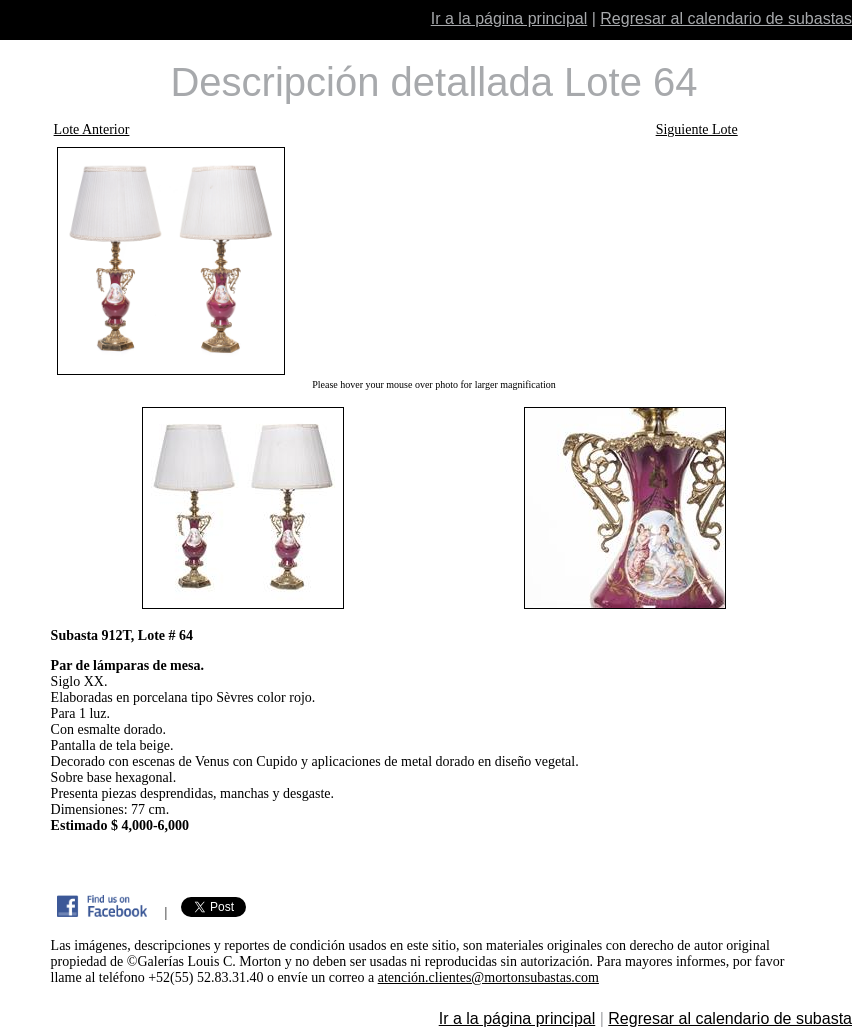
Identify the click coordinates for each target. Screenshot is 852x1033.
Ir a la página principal (509, 18)
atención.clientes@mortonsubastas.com (488, 977)
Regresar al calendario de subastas (726, 18)
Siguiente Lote (697, 129)
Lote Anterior (92, 129)
